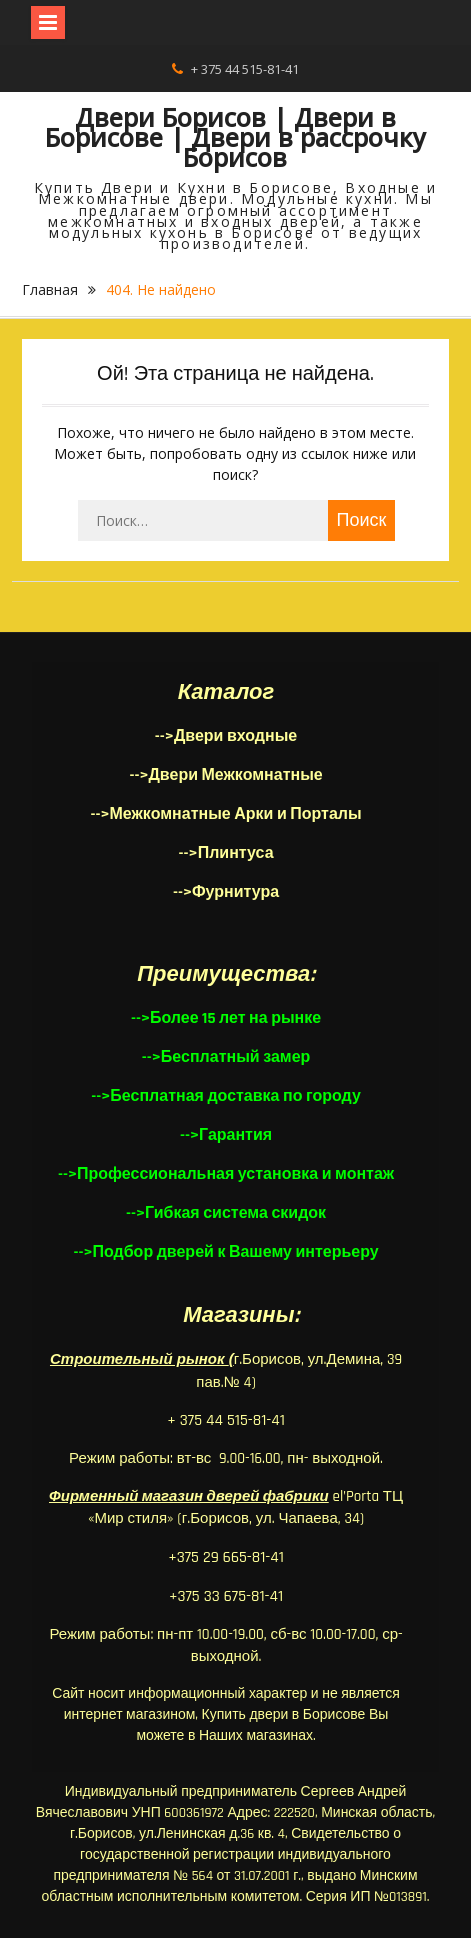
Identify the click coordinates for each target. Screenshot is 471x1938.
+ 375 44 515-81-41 (245, 69)
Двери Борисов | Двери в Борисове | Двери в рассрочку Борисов (235, 137)
